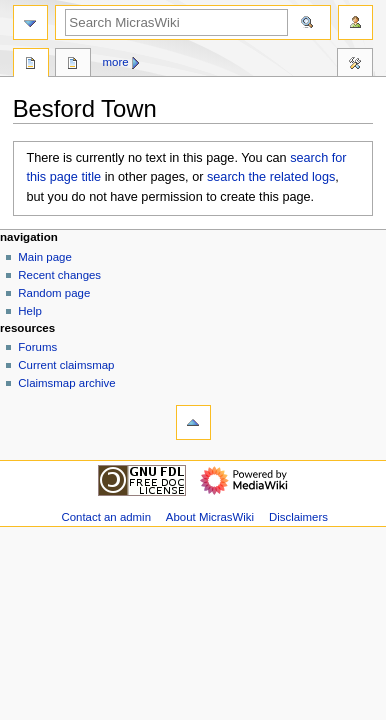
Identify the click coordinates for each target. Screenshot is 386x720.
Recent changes (59, 275)
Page (31, 65)
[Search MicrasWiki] (176, 22)
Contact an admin (106, 517)
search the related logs (271, 177)
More (116, 62)
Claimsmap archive (66, 383)
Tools (355, 65)
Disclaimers (298, 517)
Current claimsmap (66, 365)
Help (30, 311)
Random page (54, 293)
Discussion (73, 65)
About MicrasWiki (210, 517)
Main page (45, 257)
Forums (37, 347)
